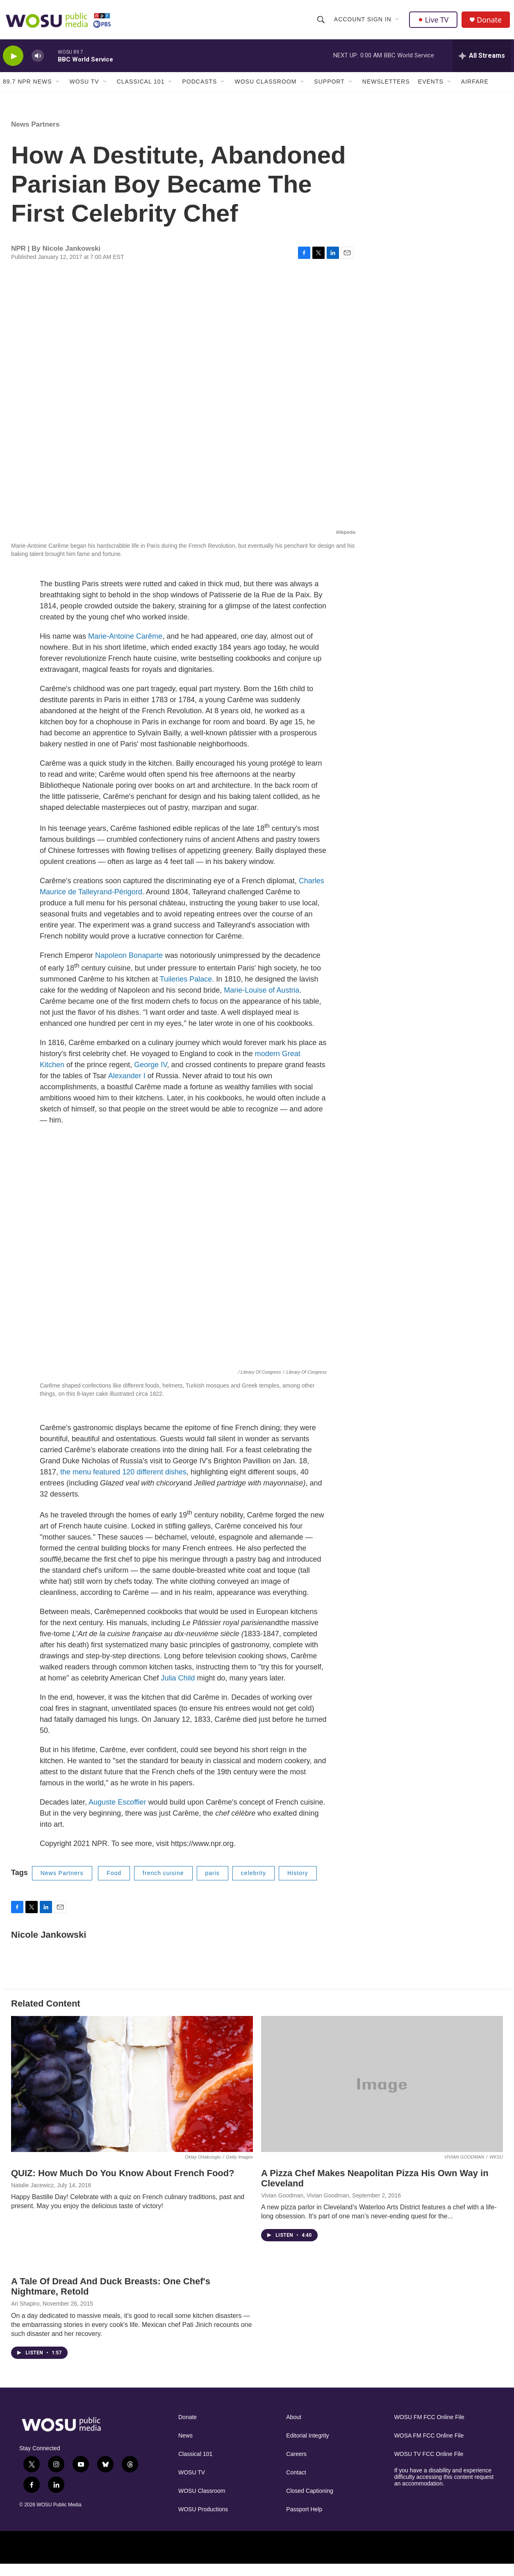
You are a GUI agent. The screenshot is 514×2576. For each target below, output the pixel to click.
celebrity (253, 1885)
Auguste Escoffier (117, 1814)
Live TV (433, 21)
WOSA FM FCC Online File (429, 2447)
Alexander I (127, 1088)
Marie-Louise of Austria (261, 1002)
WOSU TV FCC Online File (429, 2466)
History (297, 1885)
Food (114, 1885)
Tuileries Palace (186, 991)
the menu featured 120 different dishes (122, 1484)
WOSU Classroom (265, 85)
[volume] (38, 59)
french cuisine (163, 1885)
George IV (150, 1077)
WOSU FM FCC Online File (429, 2429)
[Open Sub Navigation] (397, 21)
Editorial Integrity (307, 2447)
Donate (490, 21)
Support (329, 85)
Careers (296, 2466)
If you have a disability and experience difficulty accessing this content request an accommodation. (444, 2489)
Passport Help (304, 2521)
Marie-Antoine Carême (125, 648)
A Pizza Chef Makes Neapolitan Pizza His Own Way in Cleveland (375, 2189)
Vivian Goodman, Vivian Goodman (305, 2207)
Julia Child (178, 1690)
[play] (13, 59)
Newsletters (386, 85)
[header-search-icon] (321, 21)
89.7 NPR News (27, 85)
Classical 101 (141, 85)
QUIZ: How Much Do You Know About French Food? (122, 2184)
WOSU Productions (203, 2521)
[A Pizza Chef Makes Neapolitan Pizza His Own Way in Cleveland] (382, 2096)
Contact (296, 2484)
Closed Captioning (309, 2503)
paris (212, 1885)
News (185, 2447)
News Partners (35, 136)
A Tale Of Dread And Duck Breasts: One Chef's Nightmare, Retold (110, 2298)
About (293, 2429)
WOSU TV (84, 85)
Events (430, 85)
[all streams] (482, 59)
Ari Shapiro (25, 2315)
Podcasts (199, 85)
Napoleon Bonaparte (129, 967)
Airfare (475, 85)
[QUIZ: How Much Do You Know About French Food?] (132, 2096)
